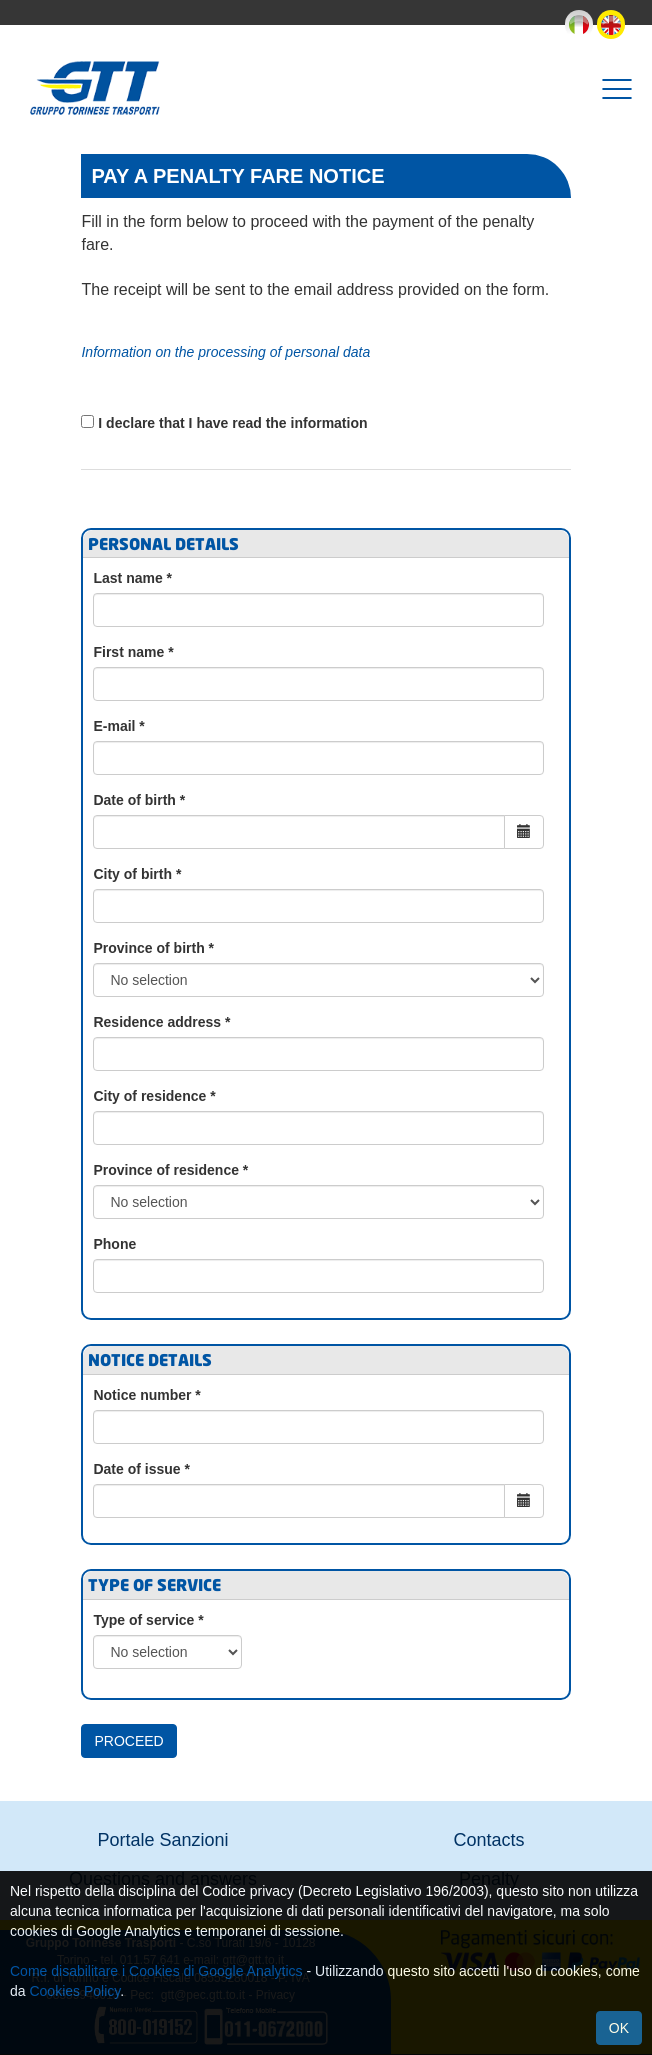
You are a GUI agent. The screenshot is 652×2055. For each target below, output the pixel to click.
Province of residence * (170, 1170)
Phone (114, 1244)
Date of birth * (139, 800)
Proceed (128, 1741)
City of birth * (137, 874)
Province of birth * (153, 948)
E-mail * (118, 726)
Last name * (132, 578)
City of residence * (154, 1096)
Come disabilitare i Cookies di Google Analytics (156, 1971)
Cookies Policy (74, 1991)
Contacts (488, 1840)
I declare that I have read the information (232, 423)
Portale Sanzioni (162, 1840)
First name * (133, 652)
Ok (619, 2028)
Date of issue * (141, 1469)
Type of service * (148, 1620)
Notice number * (146, 1395)
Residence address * (161, 1022)
